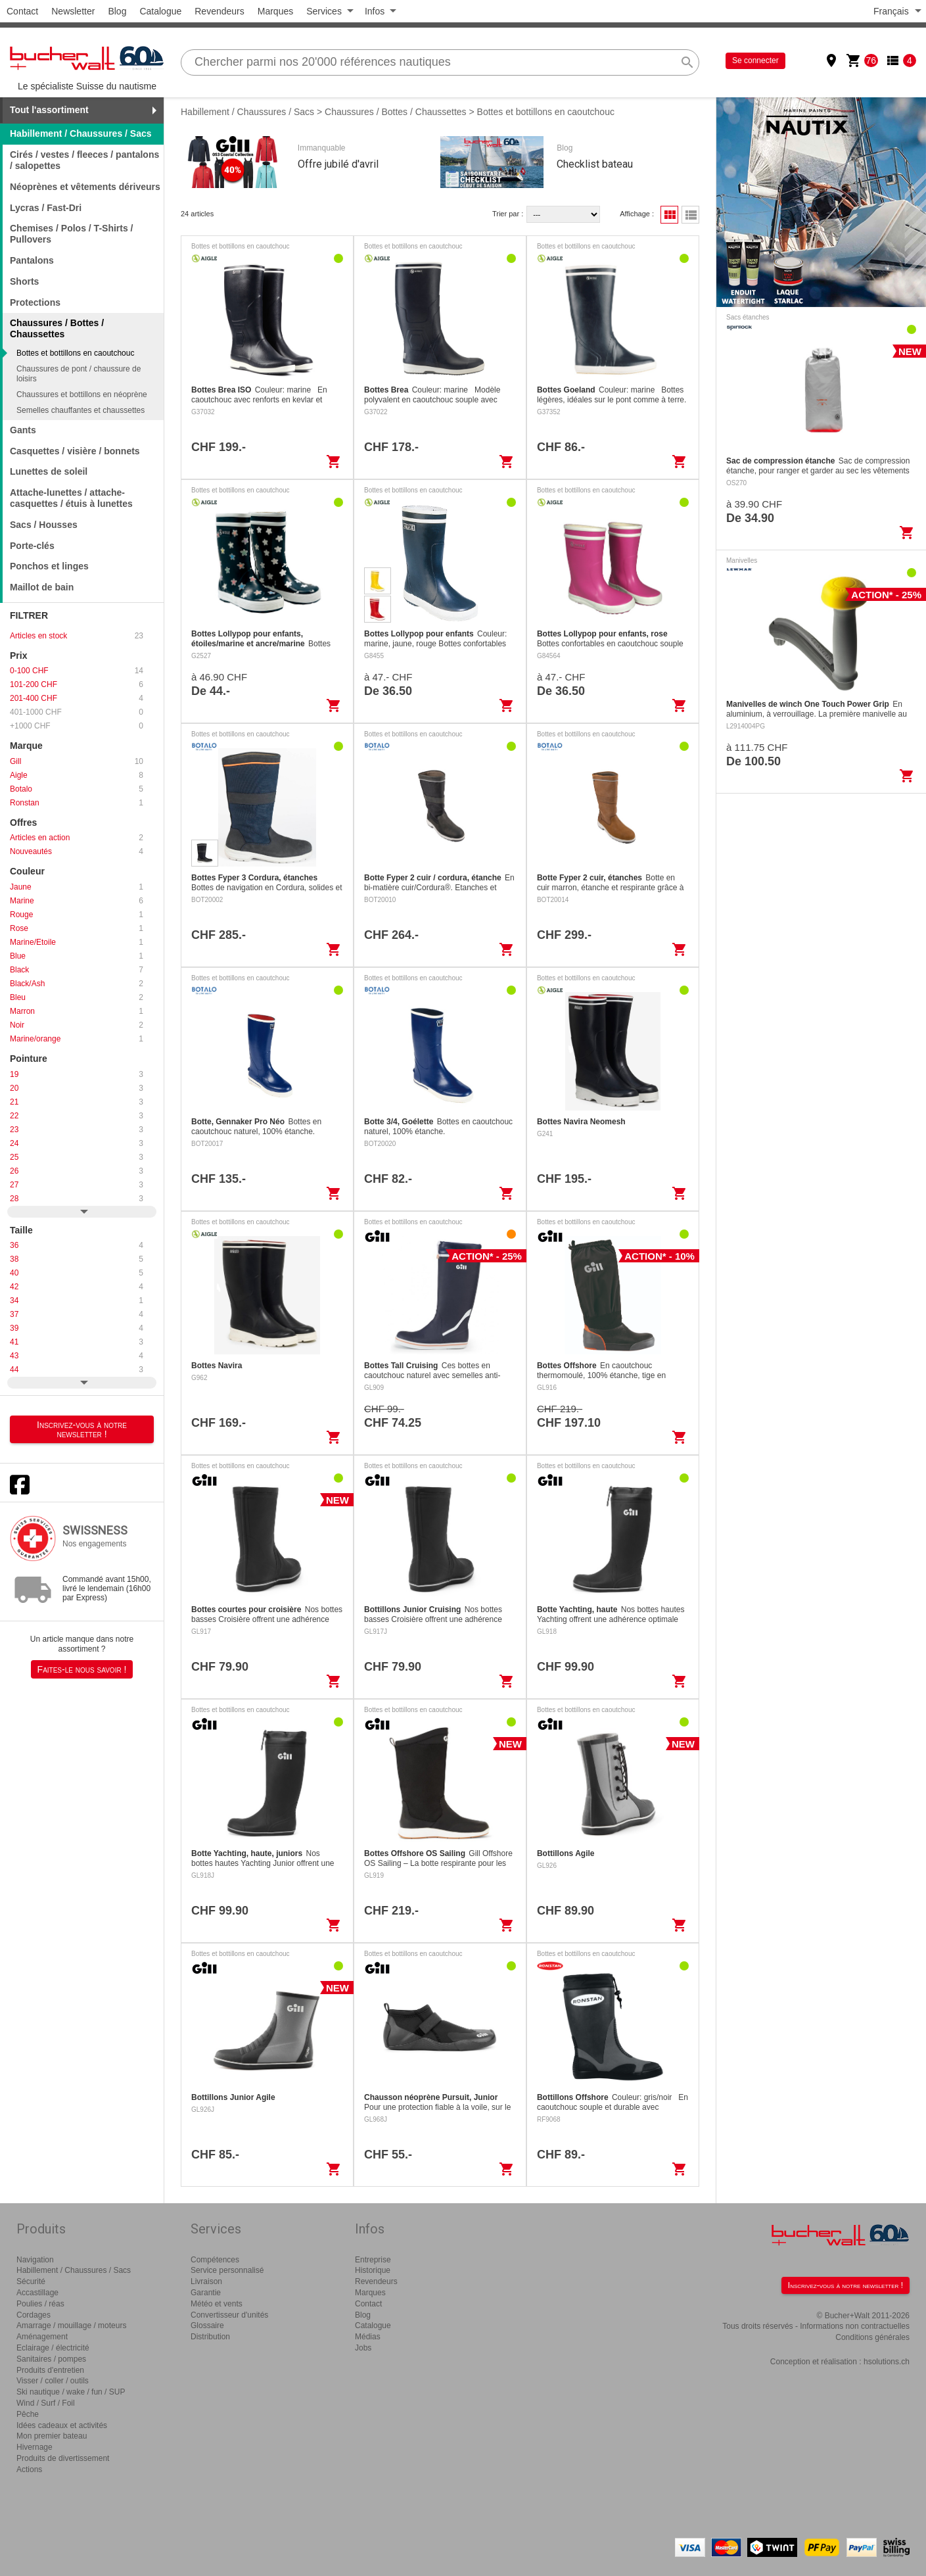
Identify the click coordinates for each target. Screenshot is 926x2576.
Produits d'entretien (50, 2370)
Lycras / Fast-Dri (45, 208)
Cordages (33, 2315)
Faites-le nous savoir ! (82, 1669)
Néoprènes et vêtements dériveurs (85, 186)
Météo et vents (217, 2303)
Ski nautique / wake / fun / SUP (70, 2392)
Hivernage (34, 2447)
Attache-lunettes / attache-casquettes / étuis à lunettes (71, 498)
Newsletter (73, 11)
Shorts (24, 281)
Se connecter (755, 60)
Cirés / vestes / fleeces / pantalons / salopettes (84, 160)
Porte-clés (32, 545)
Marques (275, 11)
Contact (22, 11)
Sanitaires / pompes (51, 2359)
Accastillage (37, 2292)
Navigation (35, 2259)
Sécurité (30, 2281)
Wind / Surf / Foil (45, 2403)
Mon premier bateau (51, 2436)
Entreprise (373, 2259)
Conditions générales (872, 2337)
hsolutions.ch (887, 2361)
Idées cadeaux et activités (61, 2425)
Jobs (363, 2347)
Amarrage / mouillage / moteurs (71, 2325)
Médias (368, 2336)
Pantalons (32, 260)
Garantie (206, 2292)
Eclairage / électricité (52, 2347)
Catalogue (160, 11)
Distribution (210, 2336)
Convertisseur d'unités (229, 2315)
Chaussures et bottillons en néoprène (81, 394)
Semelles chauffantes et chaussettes (80, 410)
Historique (372, 2270)
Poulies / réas (40, 2303)
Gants (23, 430)
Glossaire (207, 2325)
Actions (29, 2469)
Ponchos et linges (49, 566)
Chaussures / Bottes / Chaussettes (396, 112)
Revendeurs (219, 11)
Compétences (215, 2259)
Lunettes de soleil (48, 471)
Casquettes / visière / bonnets (75, 451)
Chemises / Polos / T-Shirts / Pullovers (71, 234)
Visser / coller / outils (52, 2380)
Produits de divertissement (62, 2458)
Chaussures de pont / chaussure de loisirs (78, 373)
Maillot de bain (42, 587)
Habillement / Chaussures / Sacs (81, 133)
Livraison (206, 2281)
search (687, 62)
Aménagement (42, 2336)
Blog (117, 11)
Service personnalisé (227, 2270)
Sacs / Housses (44, 524)
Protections (35, 302)
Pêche (27, 2414)
